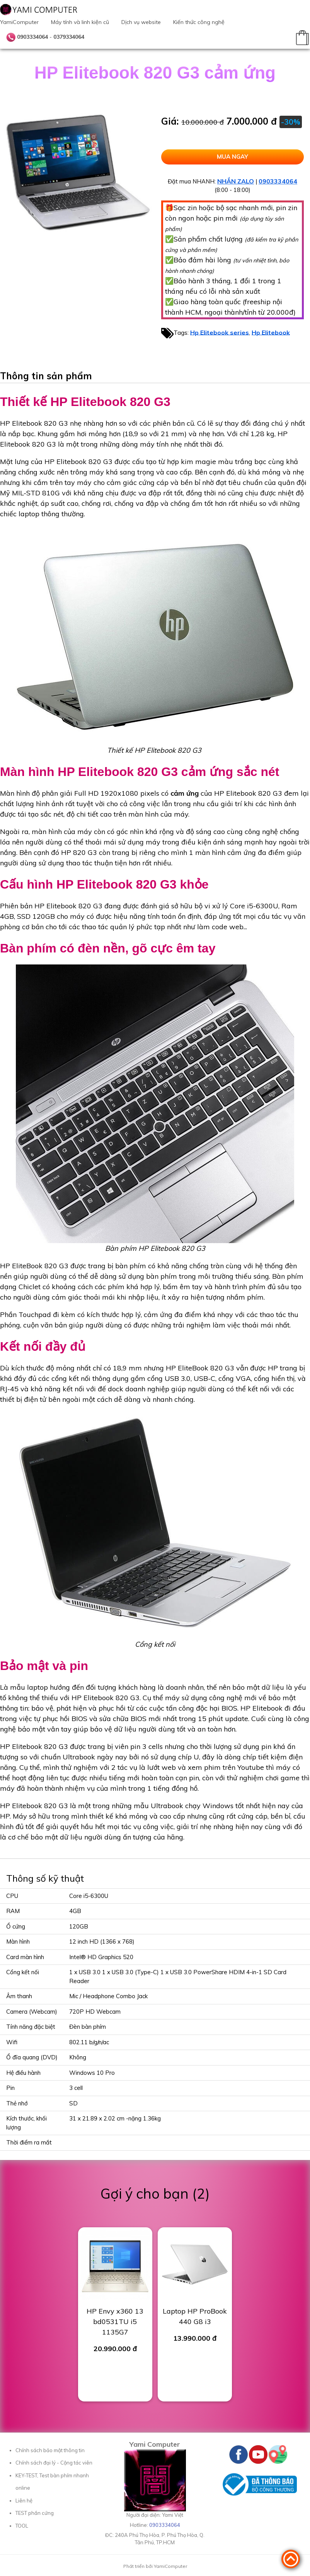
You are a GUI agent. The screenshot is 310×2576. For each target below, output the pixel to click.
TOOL (21, 2526)
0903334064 (32, 36)
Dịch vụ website (141, 22)
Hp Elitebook (271, 332)
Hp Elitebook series (219, 332)
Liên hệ (23, 2500)
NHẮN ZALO (235, 181)
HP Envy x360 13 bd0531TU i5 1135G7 (115, 2321)
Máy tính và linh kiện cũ (80, 22)
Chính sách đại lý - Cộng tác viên (53, 2463)
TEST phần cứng (34, 2513)
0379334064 (68, 36)
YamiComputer (19, 22)
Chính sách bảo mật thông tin (50, 2450)
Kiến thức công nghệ (199, 22)
